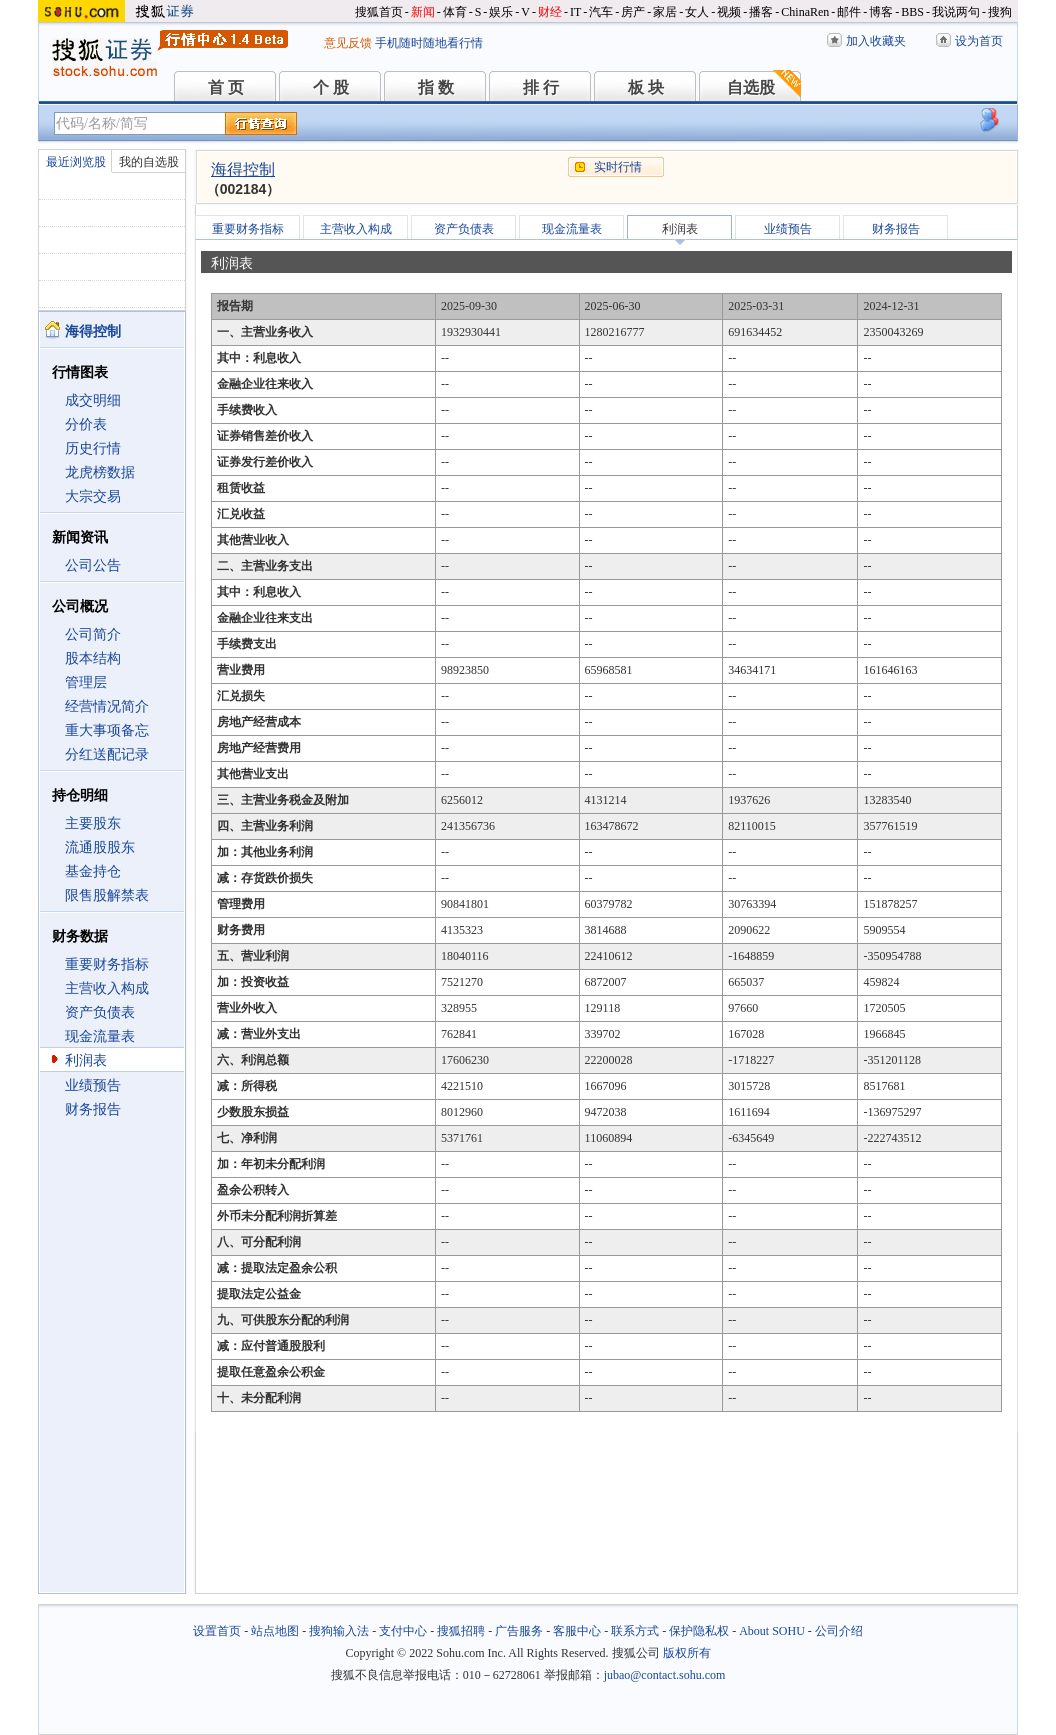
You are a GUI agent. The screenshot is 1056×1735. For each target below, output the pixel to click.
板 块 (646, 87)
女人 (697, 12)
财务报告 (93, 1109)
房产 (633, 12)
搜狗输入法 (339, 1631)
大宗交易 (93, 496)
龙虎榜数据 (100, 472)
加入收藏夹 (876, 41)
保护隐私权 (699, 1631)
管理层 (86, 682)
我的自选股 (149, 162)
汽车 (601, 12)
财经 (550, 12)
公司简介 (93, 634)
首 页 (226, 87)
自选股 (751, 87)
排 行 (541, 87)
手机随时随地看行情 (429, 43)
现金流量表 (100, 1036)
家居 (665, 12)
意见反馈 (348, 43)
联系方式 (635, 1631)
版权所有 (687, 1653)
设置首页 (217, 1631)
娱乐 (501, 12)
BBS (912, 12)
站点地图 (275, 1631)
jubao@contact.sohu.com (665, 1675)
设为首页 (979, 41)
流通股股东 (100, 847)
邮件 (849, 12)
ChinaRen (805, 12)
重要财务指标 (107, 964)
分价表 (86, 424)
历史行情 (93, 448)
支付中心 (403, 1631)
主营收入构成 (107, 988)
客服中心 (577, 1631)
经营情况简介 (107, 706)
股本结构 (93, 658)
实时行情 (618, 167)
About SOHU (772, 1631)
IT (575, 12)
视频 (729, 12)
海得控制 (243, 169)
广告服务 (519, 1631)
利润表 (86, 1060)
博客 (881, 12)
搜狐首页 (379, 12)
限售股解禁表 (107, 895)
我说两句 (956, 12)
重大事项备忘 (107, 730)
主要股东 (93, 823)
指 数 (436, 87)
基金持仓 (93, 871)
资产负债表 (100, 1012)
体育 (455, 12)
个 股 (331, 87)
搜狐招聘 (461, 1631)
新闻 (423, 12)
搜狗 (1000, 12)
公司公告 (93, 565)
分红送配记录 (107, 754)
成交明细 (93, 400)
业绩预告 (93, 1085)
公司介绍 (839, 1631)
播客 (761, 12)
